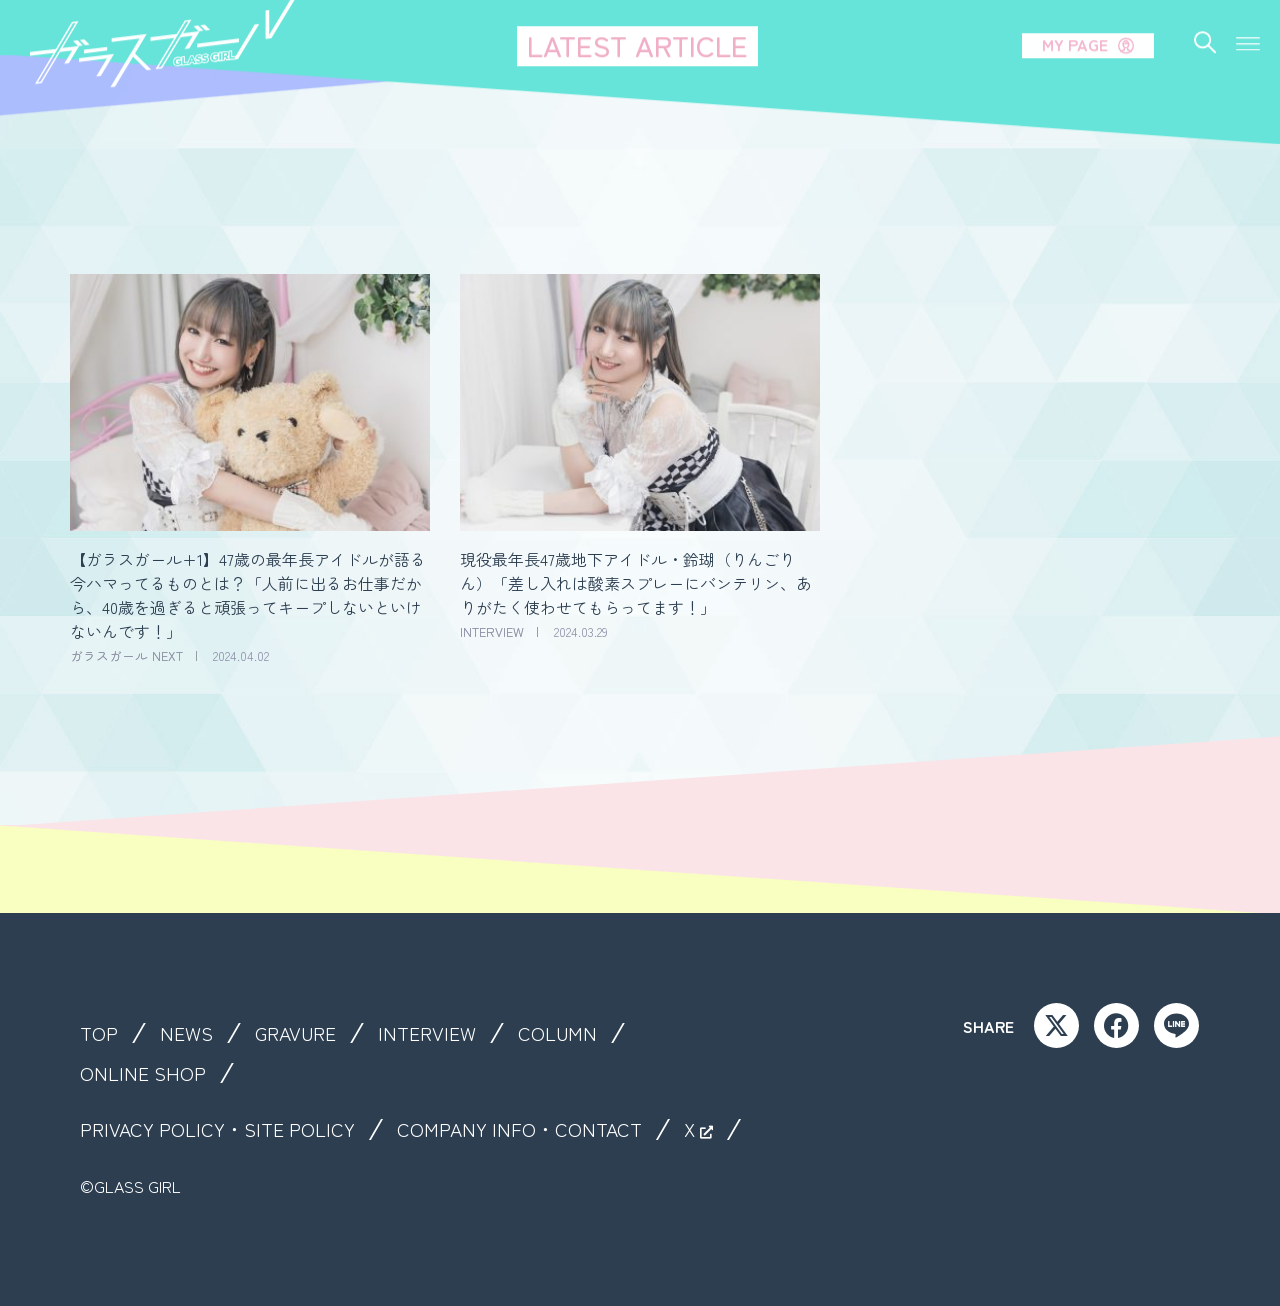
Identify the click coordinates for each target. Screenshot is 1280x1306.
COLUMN (563, 1033)
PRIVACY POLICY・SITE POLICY (220, 1129)
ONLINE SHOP (143, 1073)
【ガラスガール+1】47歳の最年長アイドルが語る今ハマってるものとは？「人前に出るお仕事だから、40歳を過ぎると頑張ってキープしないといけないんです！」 (248, 595)
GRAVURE (298, 1033)
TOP (99, 1033)
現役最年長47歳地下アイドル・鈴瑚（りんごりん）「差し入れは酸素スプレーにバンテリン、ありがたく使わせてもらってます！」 (636, 583)
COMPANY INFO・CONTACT (526, 1129)
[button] (1248, 27)
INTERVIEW (432, 1033)
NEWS (187, 1033)
